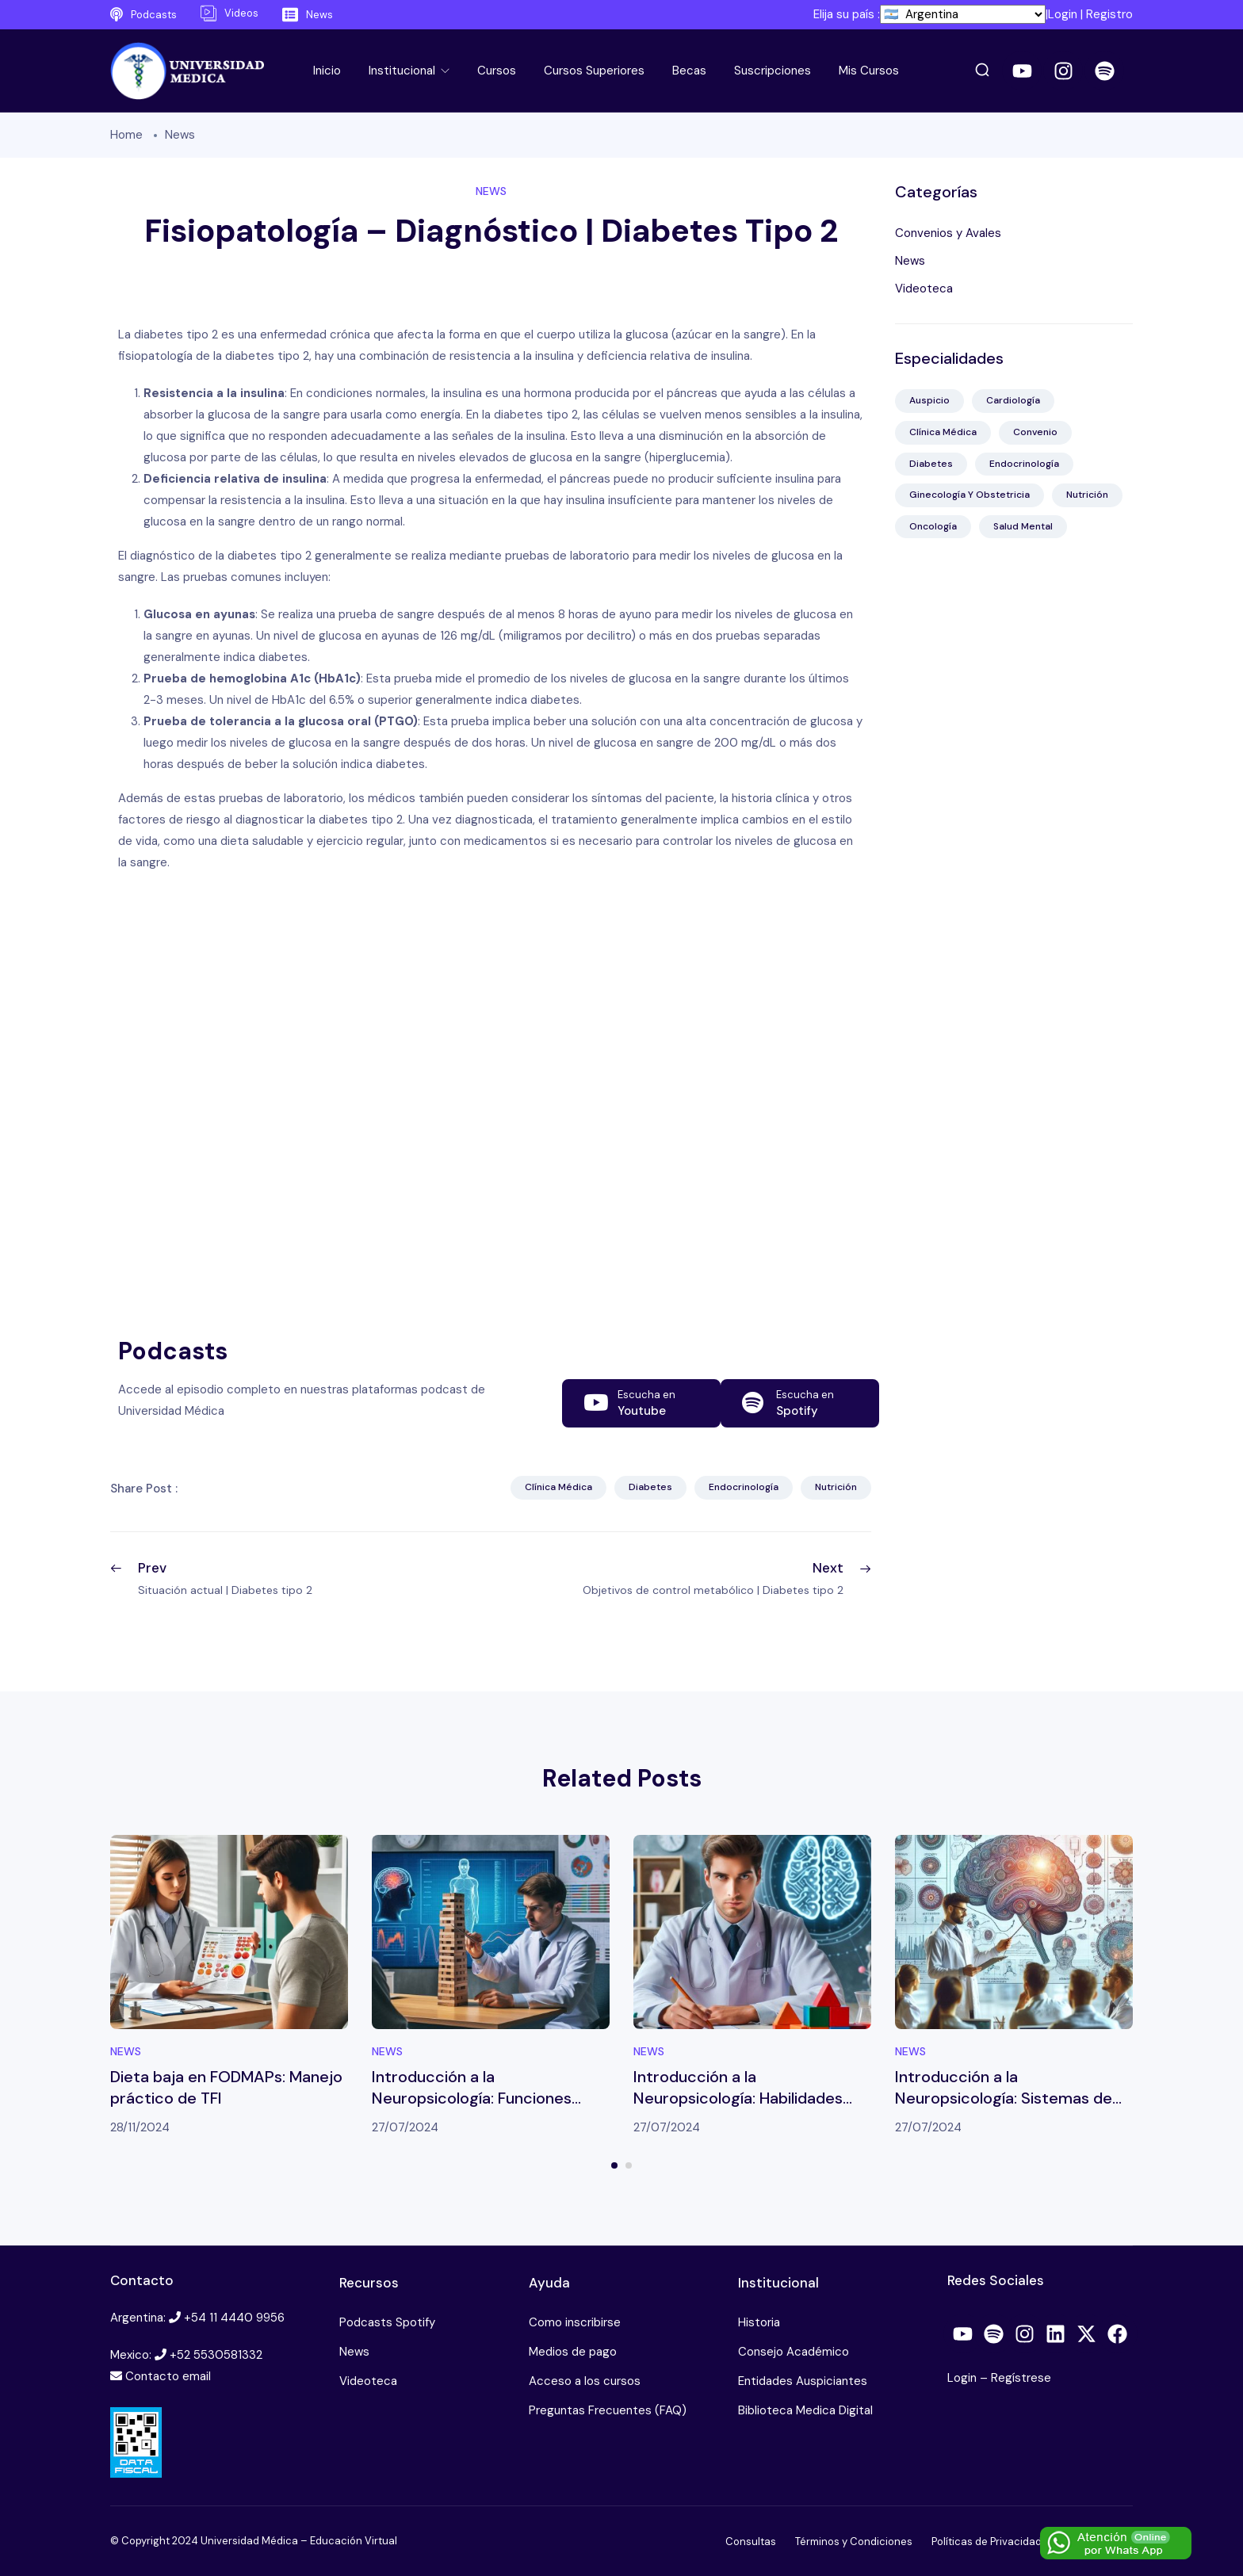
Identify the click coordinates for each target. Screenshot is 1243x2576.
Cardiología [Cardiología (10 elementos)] (1013, 400)
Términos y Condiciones (853, 2541)
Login (1062, 14)
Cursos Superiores (594, 70)
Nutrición (836, 1487)
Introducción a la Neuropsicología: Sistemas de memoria (1003, 2098)
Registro (1109, 14)
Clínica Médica (558, 1487)
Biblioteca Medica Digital (805, 2410)
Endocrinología (743, 1487)
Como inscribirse (575, 2322)
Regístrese (1021, 2378)
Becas (689, 70)
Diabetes (650, 1487)
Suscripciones (772, 70)
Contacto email (168, 2376)
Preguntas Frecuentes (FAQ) (608, 2410)
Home (126, 135)
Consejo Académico (793, 2352)
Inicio (327, 70)
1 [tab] (614, 2165)
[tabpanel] (229, 1986)
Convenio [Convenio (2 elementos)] (1035, 432)
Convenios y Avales (948, 233)
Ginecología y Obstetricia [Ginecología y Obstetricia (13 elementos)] (969, 494)
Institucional (403, 70)
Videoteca (924, 288)
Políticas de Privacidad (986, 2541)
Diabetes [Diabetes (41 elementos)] (931, 463)
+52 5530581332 (216, 2355)
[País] (963, 14)
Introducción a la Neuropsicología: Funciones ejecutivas (472, 2098)
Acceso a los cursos (585, 2381)
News (180, 135)
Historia (759, 2322)
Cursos (496, 70)
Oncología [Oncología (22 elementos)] (933, 526)
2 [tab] (628, 2165)
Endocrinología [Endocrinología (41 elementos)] (1024, 463)
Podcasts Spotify (387, 2322)
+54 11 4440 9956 (234, 2318)
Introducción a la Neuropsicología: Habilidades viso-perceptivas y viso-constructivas (738, 2109)
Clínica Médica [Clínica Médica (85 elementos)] (943, 432)
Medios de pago (573, 2352)
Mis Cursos (869, 70)
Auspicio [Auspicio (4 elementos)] (929, 400)
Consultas (750, 2541)
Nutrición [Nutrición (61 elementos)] (1087, 494)
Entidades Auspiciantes (802, 2381)
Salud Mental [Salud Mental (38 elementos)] (1023, 526)
